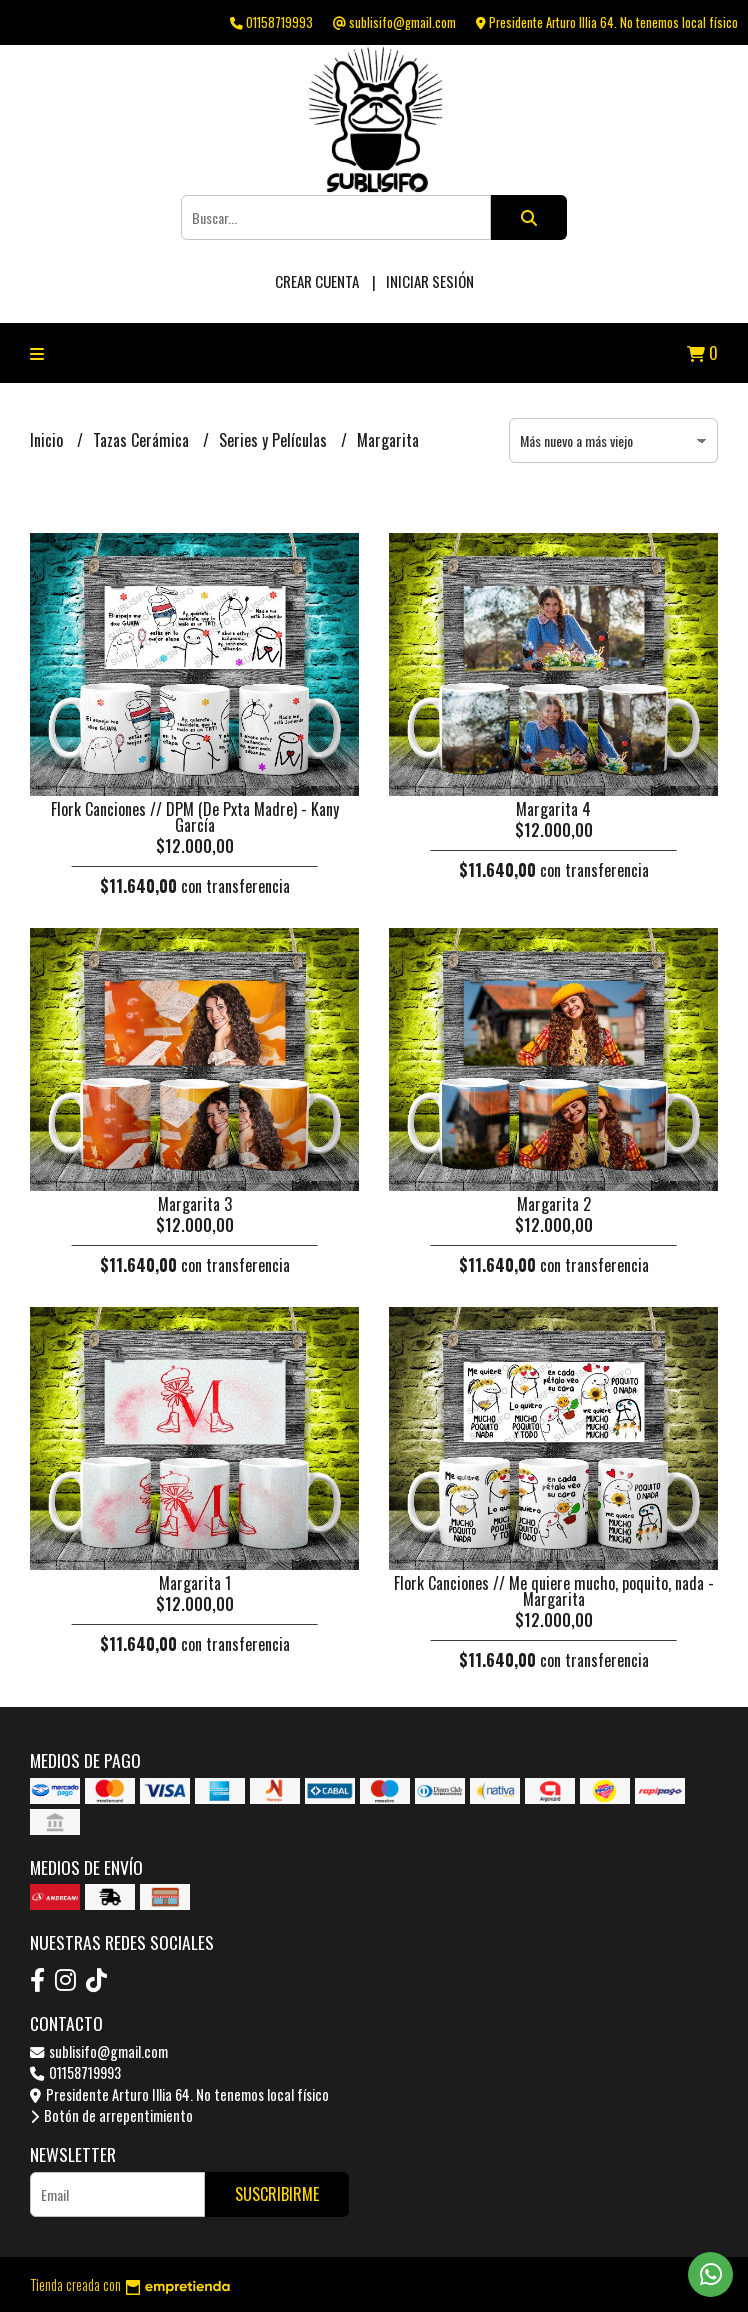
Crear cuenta (317, 281)
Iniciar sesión (430, 281)
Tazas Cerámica (143, 440)
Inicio (48, 440)
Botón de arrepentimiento (111, 2115)
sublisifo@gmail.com (99, 2051)
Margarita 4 (553, 809)
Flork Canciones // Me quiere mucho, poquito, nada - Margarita (554, 1591)
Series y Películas (275, 440)
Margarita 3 (195, 1204)
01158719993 (75, 2072)
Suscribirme (277, 2194)
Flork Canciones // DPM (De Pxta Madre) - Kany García (195, 817)
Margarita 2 (554, 1204)
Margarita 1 (195, 1583)
